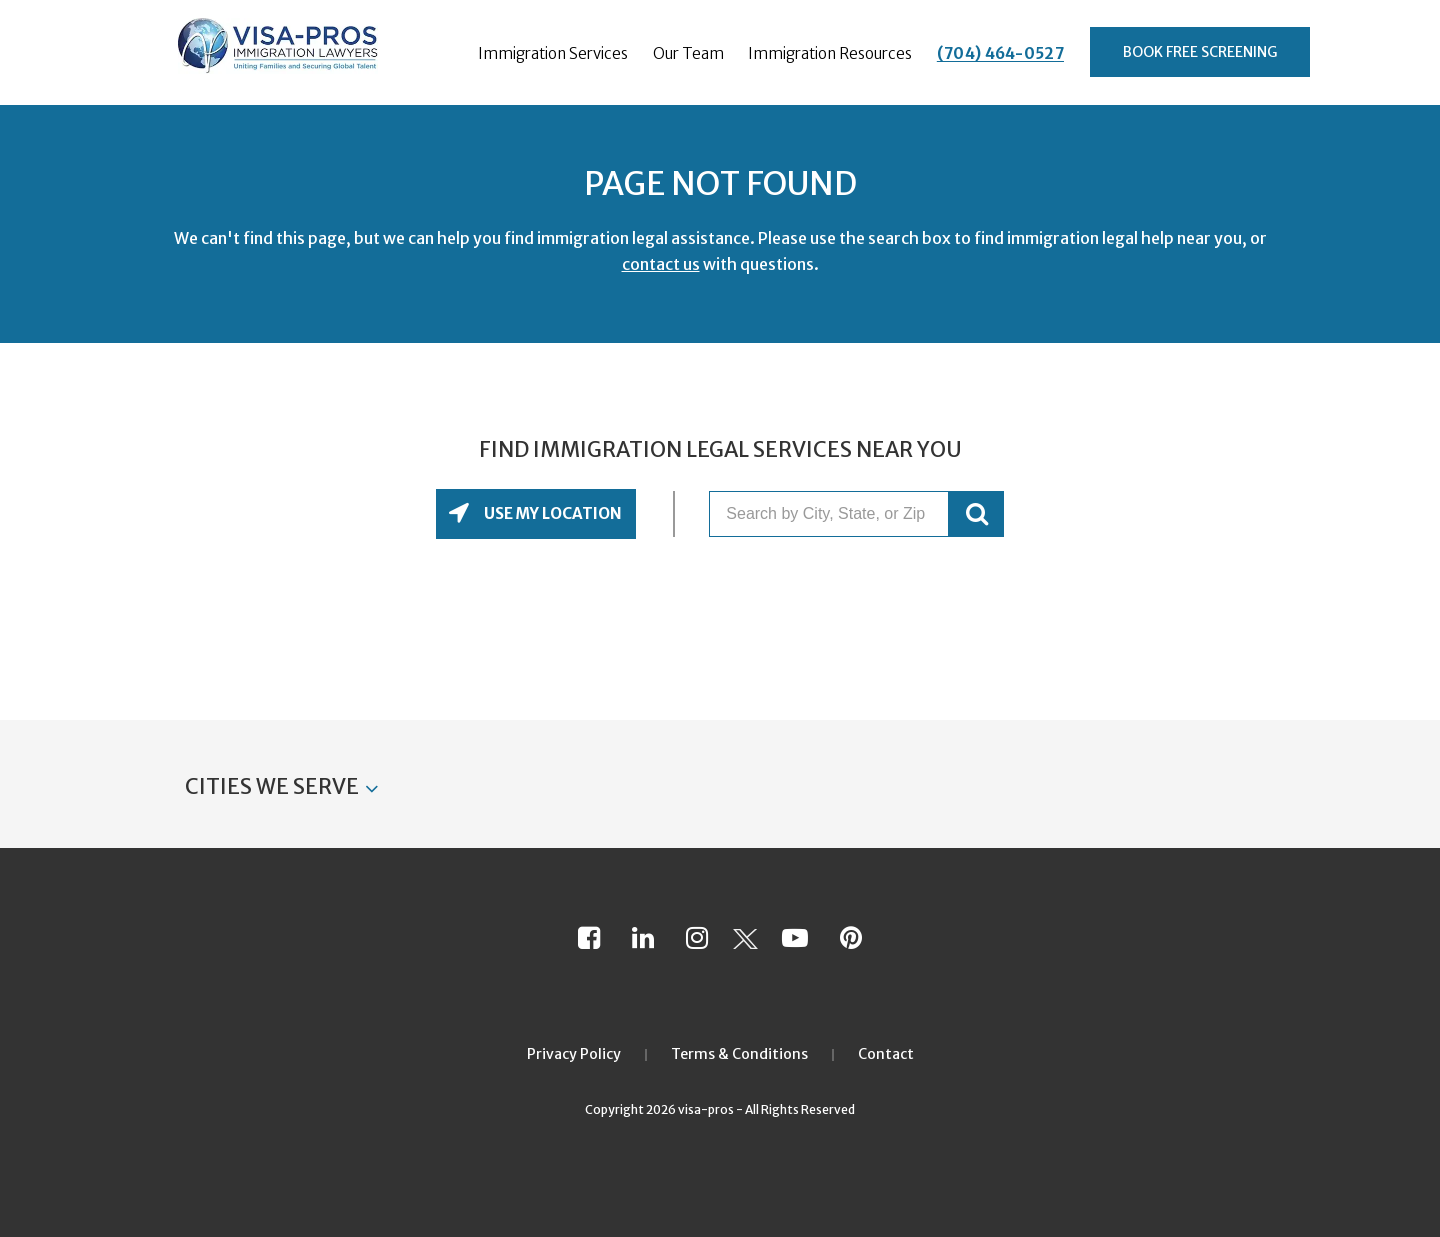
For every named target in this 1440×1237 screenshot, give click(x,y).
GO (976, 514)
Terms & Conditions (739, 1054)
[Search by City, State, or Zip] (829, 514)
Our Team (688, 53)
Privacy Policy (574, 1054)
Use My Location (551, 513)
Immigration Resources (830, 53)
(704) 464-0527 (1000, 53)
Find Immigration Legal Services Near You (720, 450)
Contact (886, 1054)
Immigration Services (553, 53)
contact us (661, 264)
